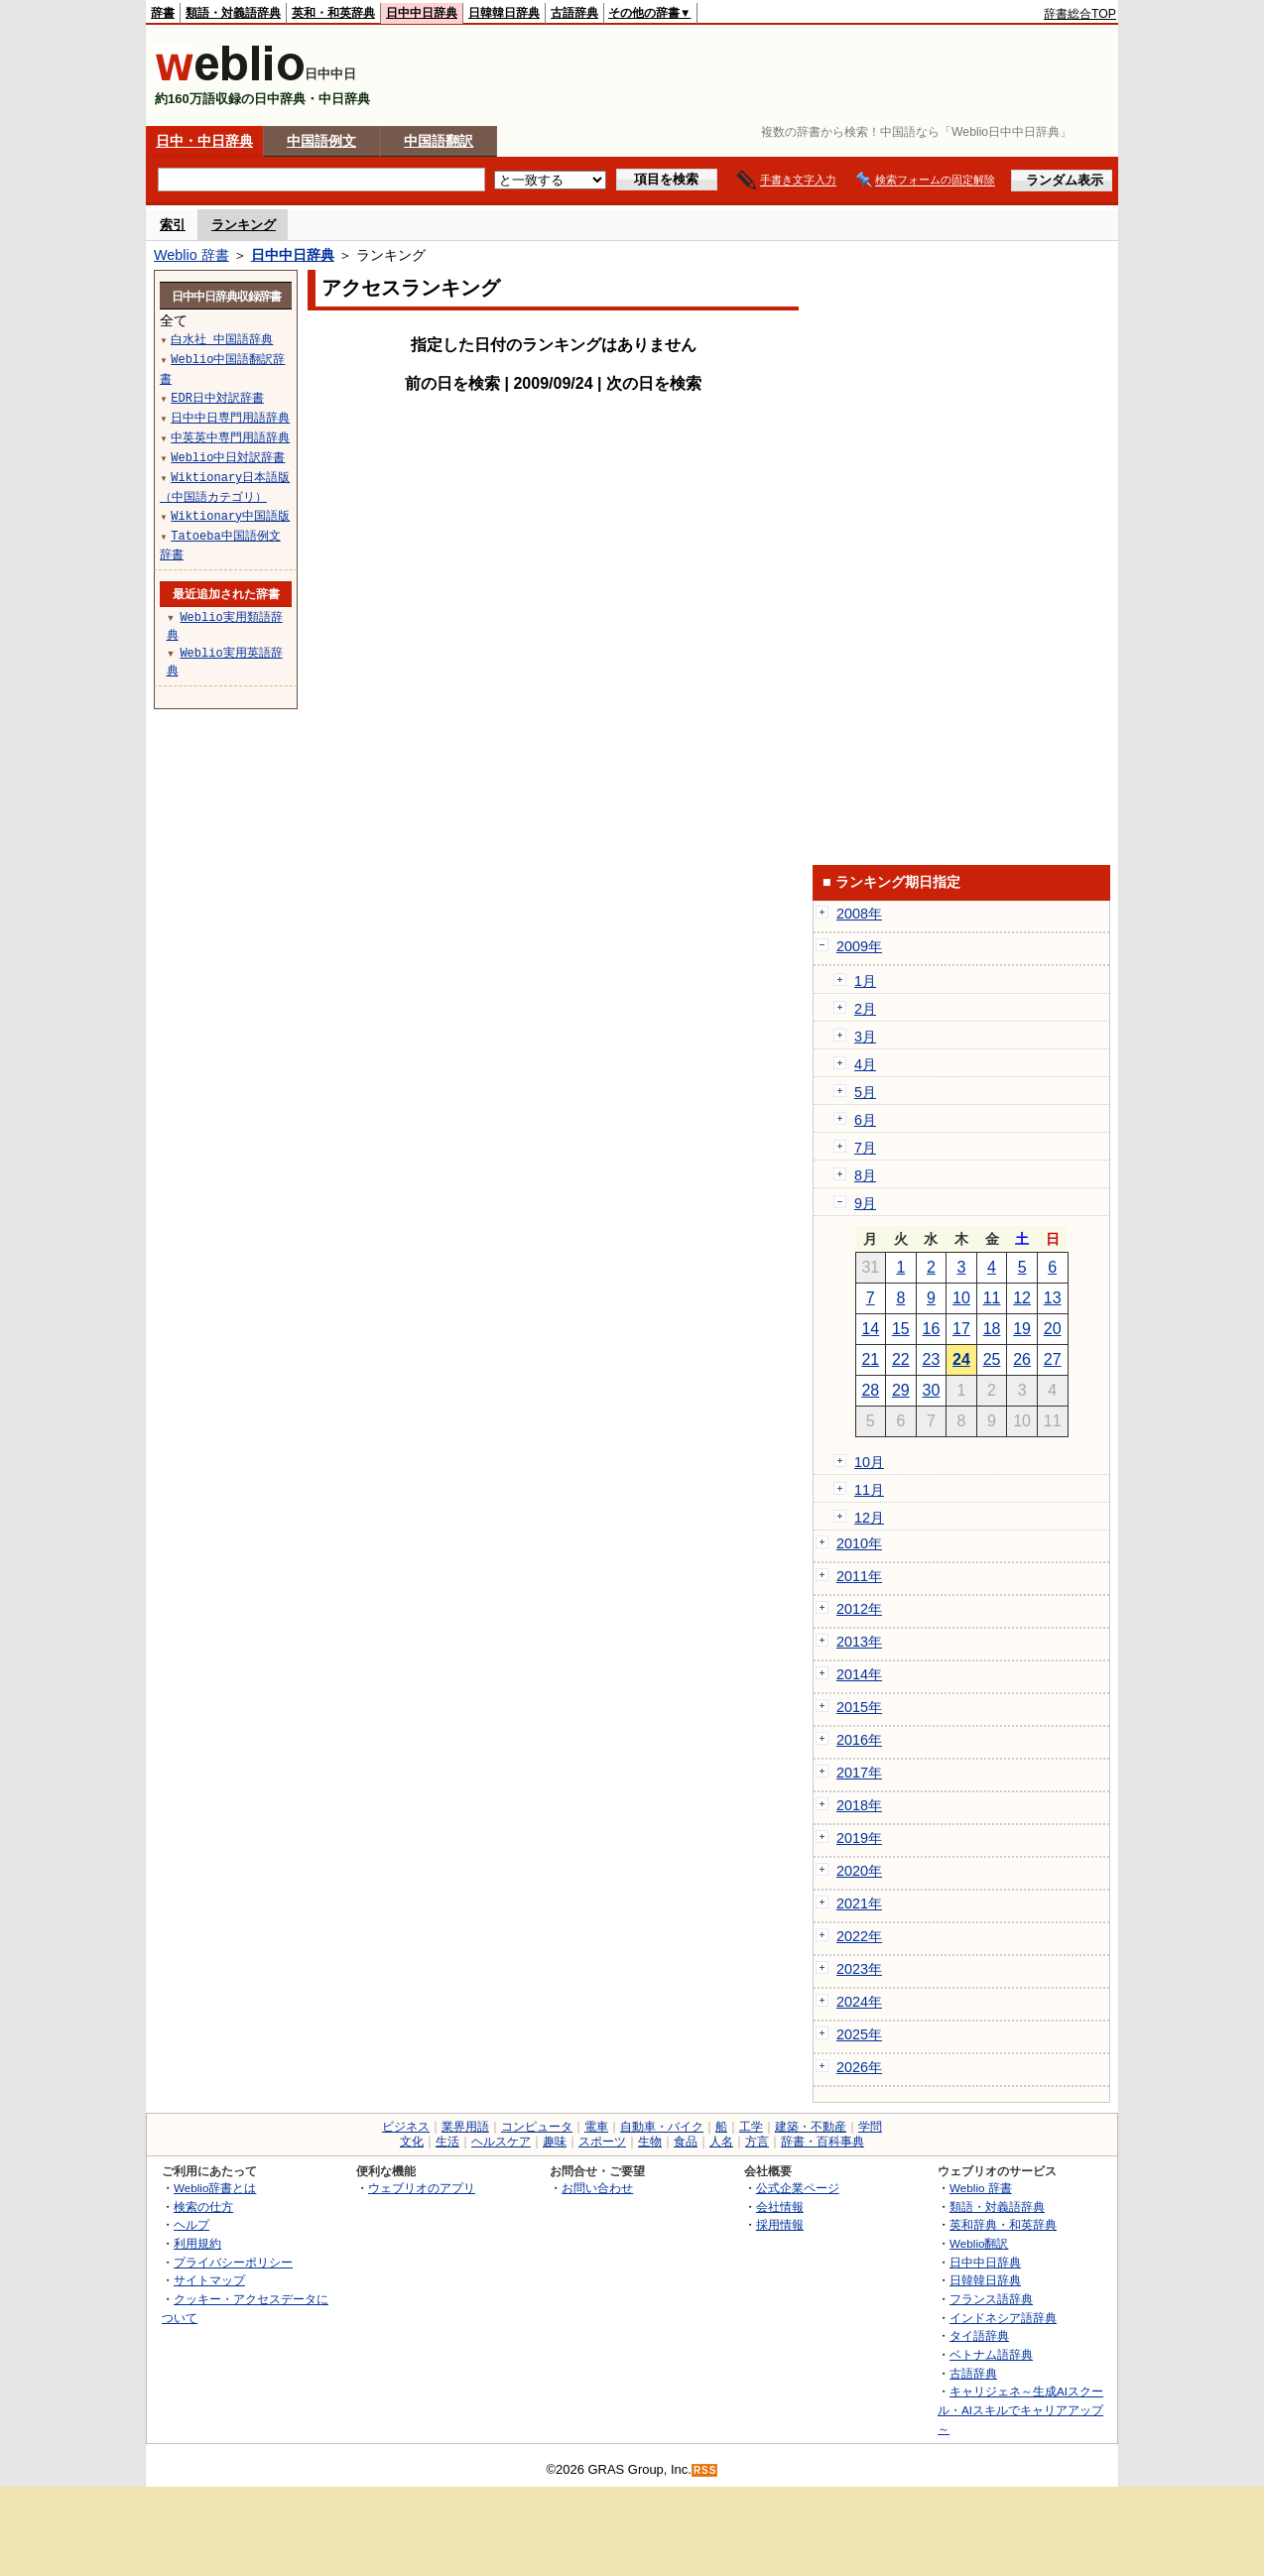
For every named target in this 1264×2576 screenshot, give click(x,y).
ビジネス (406, 2127)
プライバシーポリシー (233, 2262)
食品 (685, 2141)
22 (901, 1359)
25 (992, 1359)
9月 (865, 1203)
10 (961, 1297)
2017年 (859, 1772)
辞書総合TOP (1080, 14)
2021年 (859, 1903)
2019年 (859, 1838)
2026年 (859, 2067)
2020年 (859, 1871)
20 (1053, 1328)
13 (1053, 1297)
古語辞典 (574, 13)
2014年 (859, 1674)
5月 (865, 1092)
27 (1053, 1359)
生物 (650, 2141)
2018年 (859, 1805)
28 (870, 1390)
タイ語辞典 (979, 2335)
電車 (596, 2127)
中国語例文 (321, 141)
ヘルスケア (501, 2141)
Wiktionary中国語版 (230, 515)
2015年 (859, 1707)
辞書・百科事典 (822, 2141)
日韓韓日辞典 (504, 13)
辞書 (163, 13)
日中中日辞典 (421, 13)
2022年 (859, 1936)
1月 (865, 981)
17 (961, 1328)
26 (1022, 1359)
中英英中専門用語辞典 (230, 437)
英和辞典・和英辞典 (1003, 2224)
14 (870, 1328)
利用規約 (197, 2243)
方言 (757, 2141)
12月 (869, 1518)
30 (932, 1390)
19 (1022, 1328)
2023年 (859, 1969)
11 (992, 1297)
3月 (865, 1036)
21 (870, 1359)
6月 (865, 1120)
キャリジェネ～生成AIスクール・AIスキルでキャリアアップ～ (1020, 2409)
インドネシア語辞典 (1003, 2317)
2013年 (859, 1642)
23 (932, 1359)
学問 (870, 2127)
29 (901, 1390)
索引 (173, 224)
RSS (705, 2470)
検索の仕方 (203, 2206)
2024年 (859, 2002)
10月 (869, 1462)
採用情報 (780, 2224)
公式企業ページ (797, 2187)
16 (932, 1328)
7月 (865, 1148)
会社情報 (780, 2206)
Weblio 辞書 (191, 255)
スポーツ (602, 2141)
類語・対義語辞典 (233, 13)
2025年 (859, 2034)
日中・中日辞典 (204, 141)
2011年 (859, 1576)
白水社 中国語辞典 (222, 338)
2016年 (859, 1740)
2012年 (859, 1609)
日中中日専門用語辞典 (230, 417)
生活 (447, 2141)
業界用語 (465, 2127)
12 (1022, 1297)
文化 (412, 2141)
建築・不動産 (810, 2127)
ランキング (243, 224)
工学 (751, 2127)
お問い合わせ (597, 2187)
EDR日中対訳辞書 (217, 397)
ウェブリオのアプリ (421, 2187)
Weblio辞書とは (215, 2187)
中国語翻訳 (438, 141)
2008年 (859, 913)
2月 (865, 1009)
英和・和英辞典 (333, 13)
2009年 (859, 946)
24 (961, 1359)
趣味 (555, 2141)
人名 (721, 2141)
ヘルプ (191, 2224)
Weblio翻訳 (978, 2243)
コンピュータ (536, 2127)
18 (992, 1328)
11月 (869, 1490)
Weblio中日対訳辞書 (228, 456)
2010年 (859, 1543)
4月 (865, 1064)
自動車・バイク (661, 2127)
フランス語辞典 (991, 2298)
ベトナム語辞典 (991, 2354)
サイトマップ (209, 2279)
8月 (865, 1175)
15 (901, 1328)
